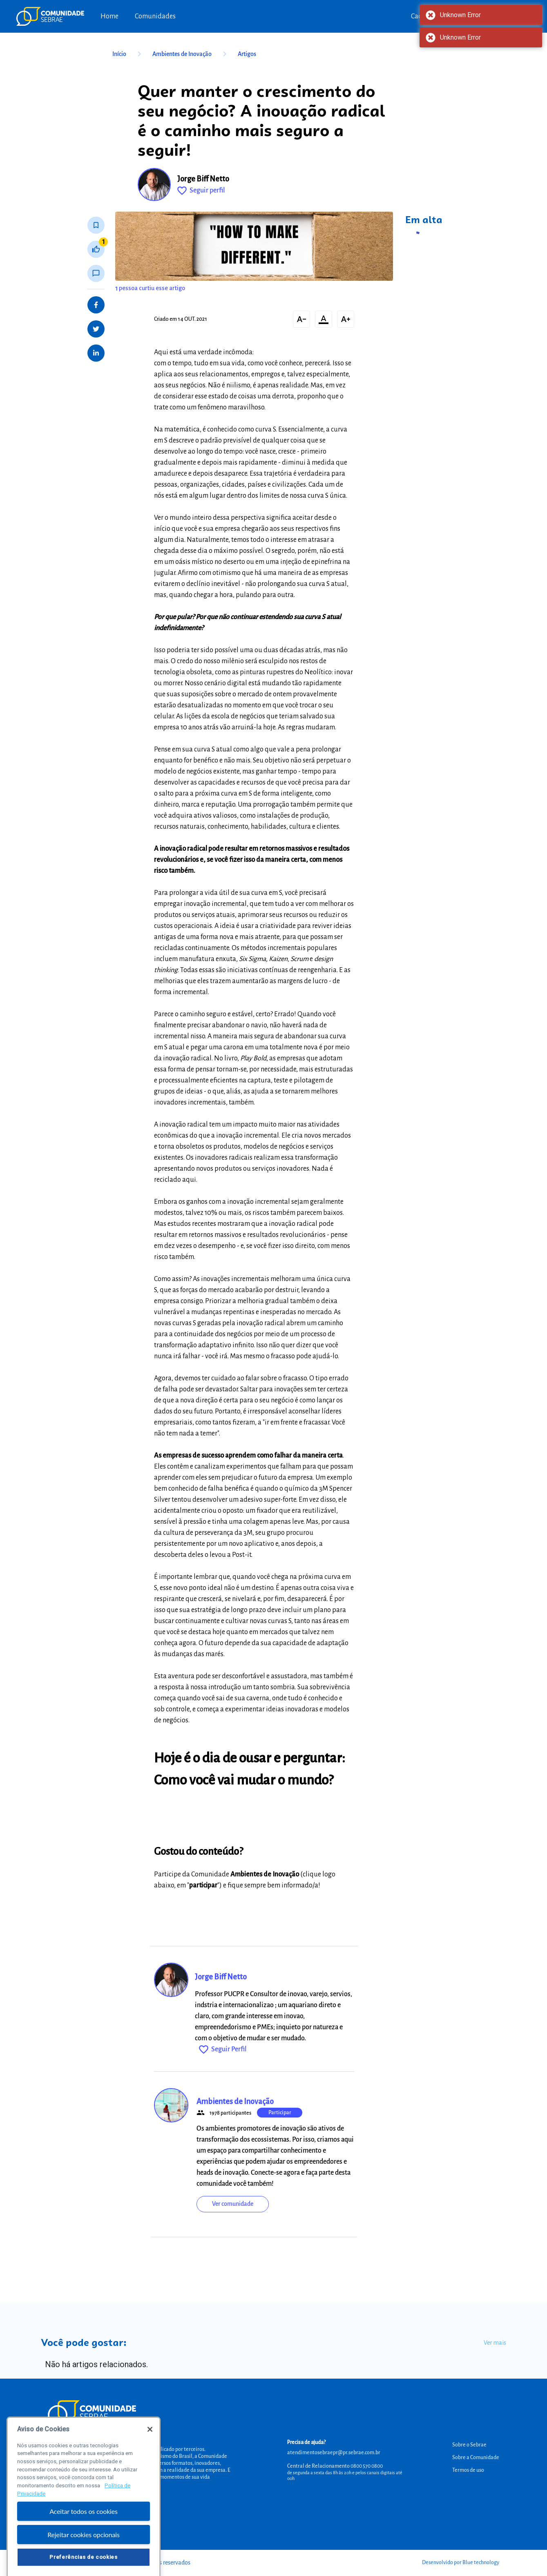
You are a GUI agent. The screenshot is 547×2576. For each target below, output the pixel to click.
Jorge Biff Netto (203, 179)
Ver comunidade (232, 2203)
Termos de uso (468, 2470)
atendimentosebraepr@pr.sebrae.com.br (333, 2452)
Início (128, 54)
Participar (279, 2112)
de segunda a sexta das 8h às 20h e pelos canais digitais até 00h (344, 2475)
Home (109, 16)
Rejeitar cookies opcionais (83, 2553)
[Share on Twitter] (96, 329)
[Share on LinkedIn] (96, 353)
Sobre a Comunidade (475, 2457)
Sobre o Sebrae (469, 2445)
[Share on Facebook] (96, 304)
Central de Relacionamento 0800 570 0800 (335, 2466)
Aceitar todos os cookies (83, 2530)
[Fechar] (150, 2448)
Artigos (247, 54)
